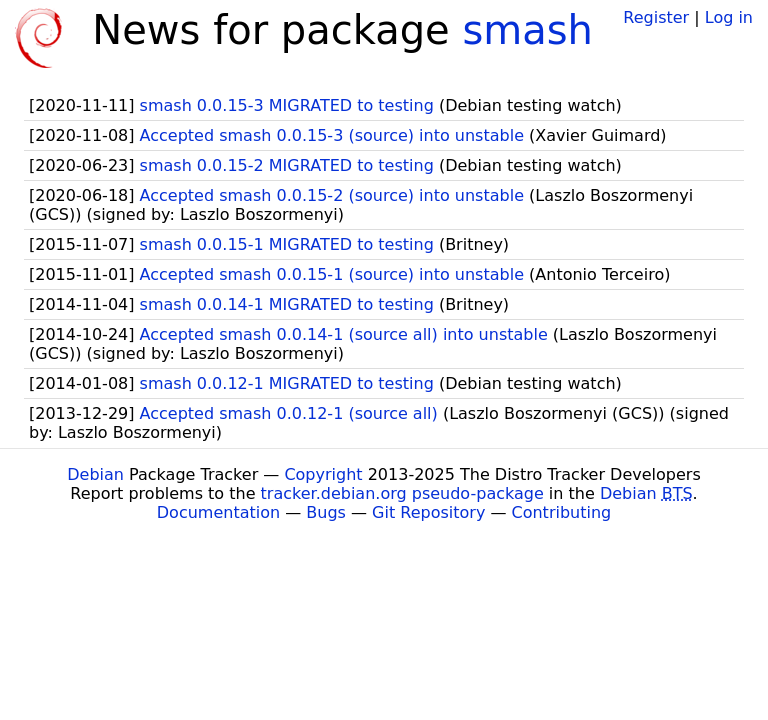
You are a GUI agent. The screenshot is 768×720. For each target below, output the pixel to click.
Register (656, 17)
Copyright (323, 474)
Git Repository (428, 512)
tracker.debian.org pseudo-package (402, 493)
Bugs (326, 512)
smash (527, 30)
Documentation (218, 512)
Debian (95, 474)
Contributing (562, 512)
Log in (729, 17)
